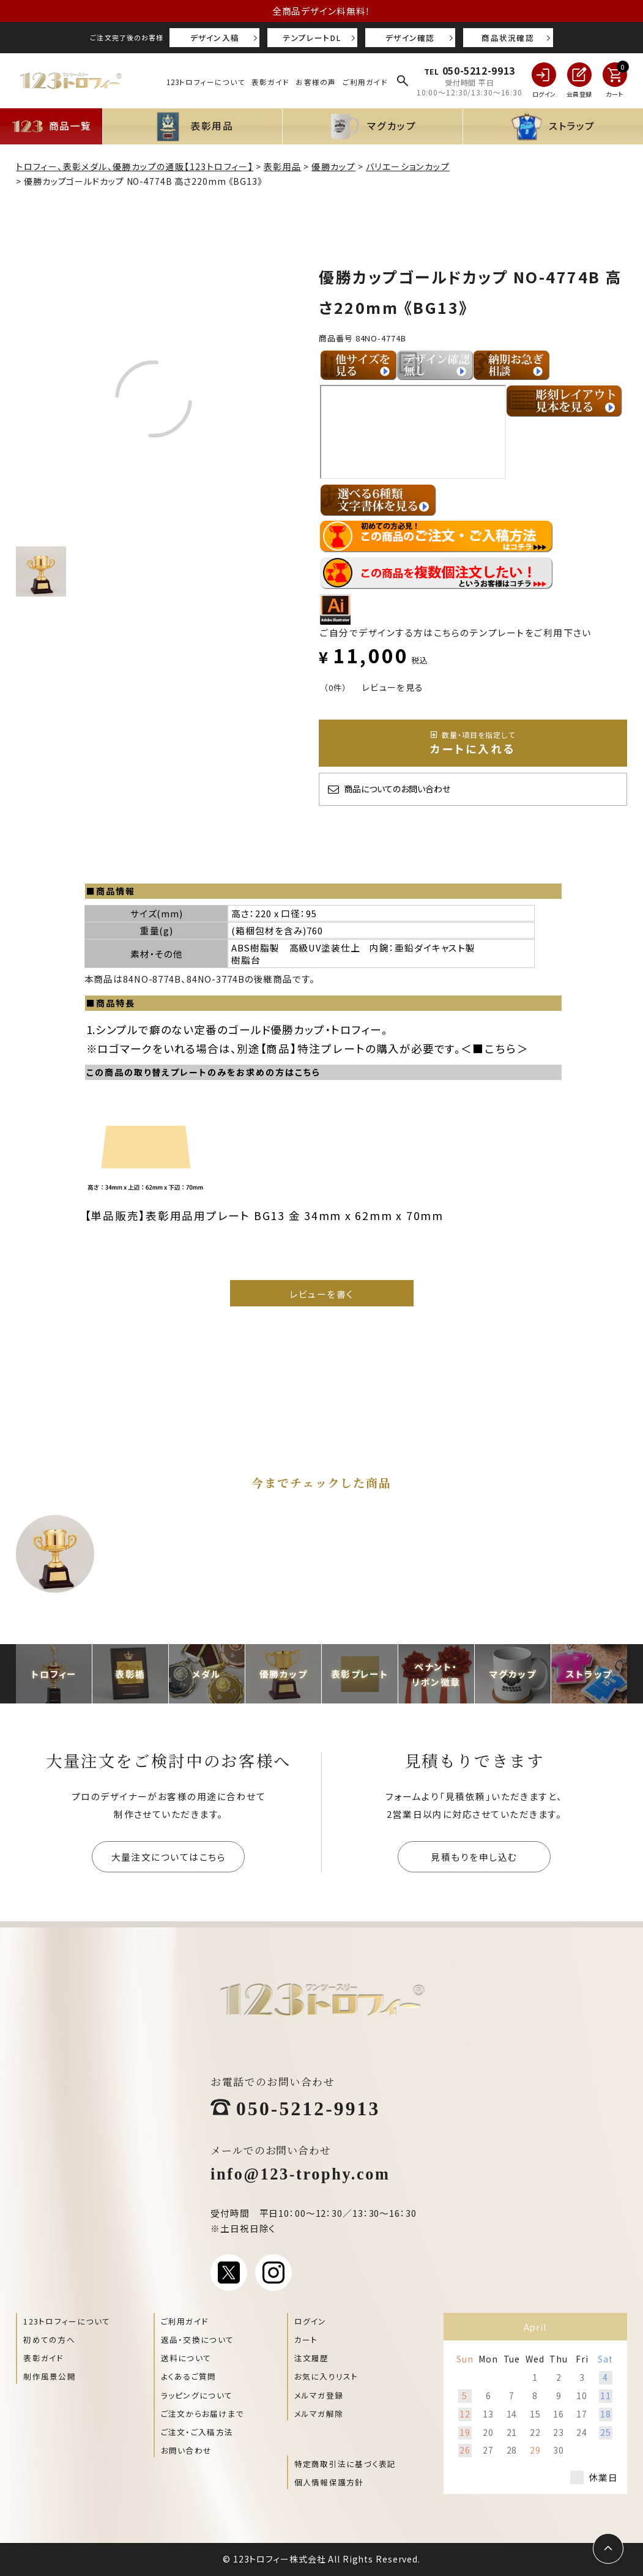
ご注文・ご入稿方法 (197, 2432)
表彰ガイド (270, 82)
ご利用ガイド (365, 82)
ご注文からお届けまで (202, 2413)
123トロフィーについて (205, 82)
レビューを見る (393, 687)
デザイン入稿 (215, 37)
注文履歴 (311, 2358)
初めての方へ (49, 2339)
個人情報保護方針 (329, 2482)
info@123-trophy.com (300, 2172)
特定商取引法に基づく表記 (345, 2464)
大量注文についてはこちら (168, 1856)
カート (306, 2339)
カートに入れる (473, 742)
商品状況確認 (507, 37)
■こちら (494, 1048)
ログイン (310, 2321)
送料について (186, 2358)
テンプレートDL (312, 37)
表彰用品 (283, 166)
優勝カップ (333, 166)
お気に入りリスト (326, 2376)
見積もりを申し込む (474, 1856)
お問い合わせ (186, 2450)
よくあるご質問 (189, 2376)
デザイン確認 (410, 37)
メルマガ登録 (319, 2395)
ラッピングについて (196, 2395)
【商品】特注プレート (313, 1048)
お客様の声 (315, 82)
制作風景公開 (49, 2376)
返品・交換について (197, 2339)
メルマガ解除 (319, 2413)
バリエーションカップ (408, 166)
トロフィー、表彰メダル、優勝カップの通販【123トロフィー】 (134, 166)
